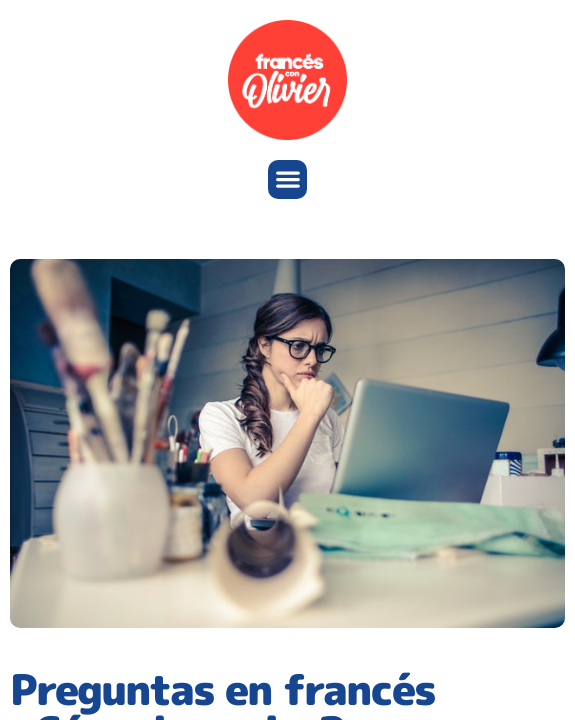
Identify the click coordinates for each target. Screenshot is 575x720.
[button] (287, 179)
